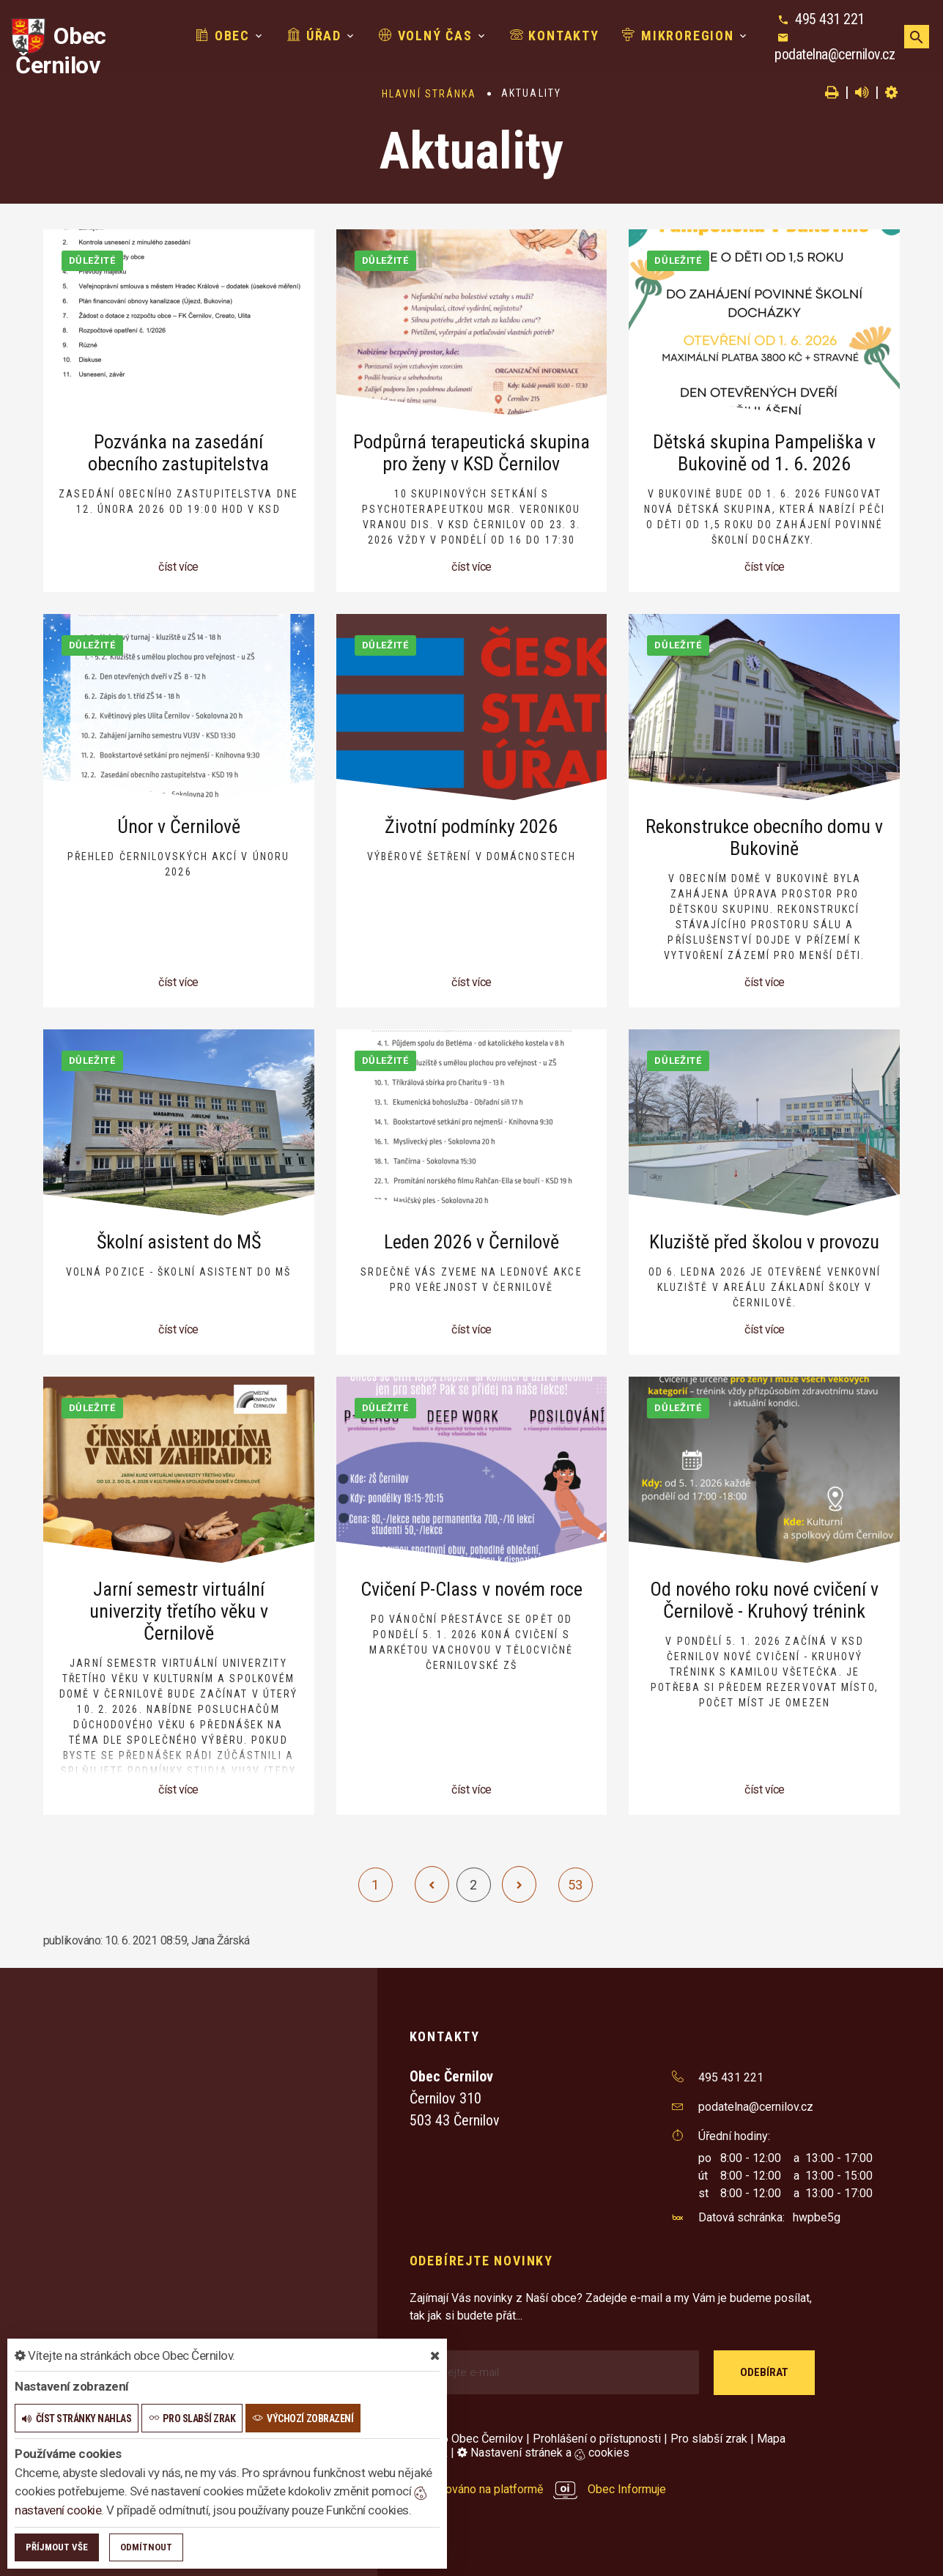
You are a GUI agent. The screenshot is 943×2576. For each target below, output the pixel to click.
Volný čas (426, 35)
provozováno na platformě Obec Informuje (538, 2489)
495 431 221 (830, 19)
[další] (519, 1884)
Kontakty (554, 35)
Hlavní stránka (429, 94)
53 (575, 1884)
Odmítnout (146, 2547)
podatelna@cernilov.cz (834, 54)
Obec (223, 35)
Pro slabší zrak (708, 2439)
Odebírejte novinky (481, 2260)
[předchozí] (432, 1884)
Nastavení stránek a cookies (543, 2453)
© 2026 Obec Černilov (466, 2439)
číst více (178, 567)
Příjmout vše (57, 2547)
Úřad (314, 35)
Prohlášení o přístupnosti (597, 2439)
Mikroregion (677, 35)
